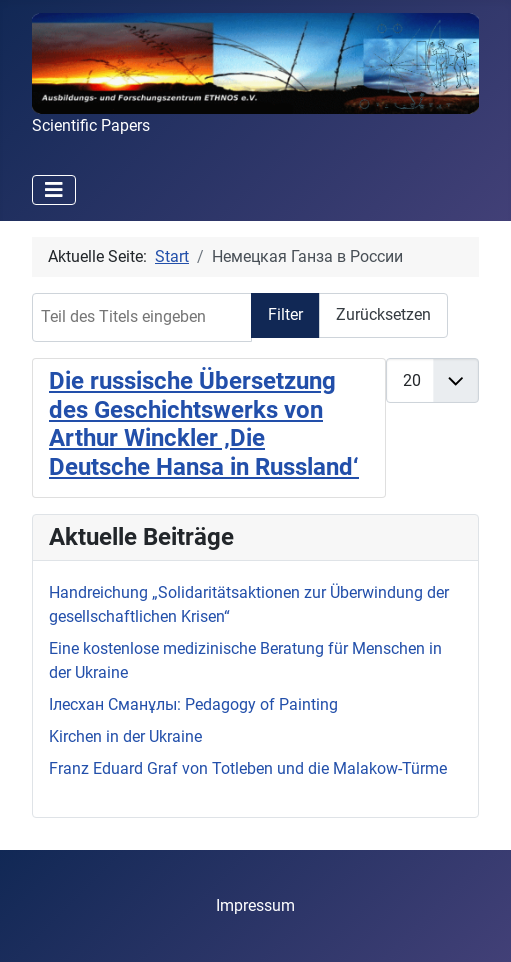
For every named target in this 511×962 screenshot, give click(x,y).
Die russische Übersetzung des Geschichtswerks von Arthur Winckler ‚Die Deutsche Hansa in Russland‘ (204, 424)
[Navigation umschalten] (54, 190)
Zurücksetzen (383, 314)
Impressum (255, 905)
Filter (285, 314)
